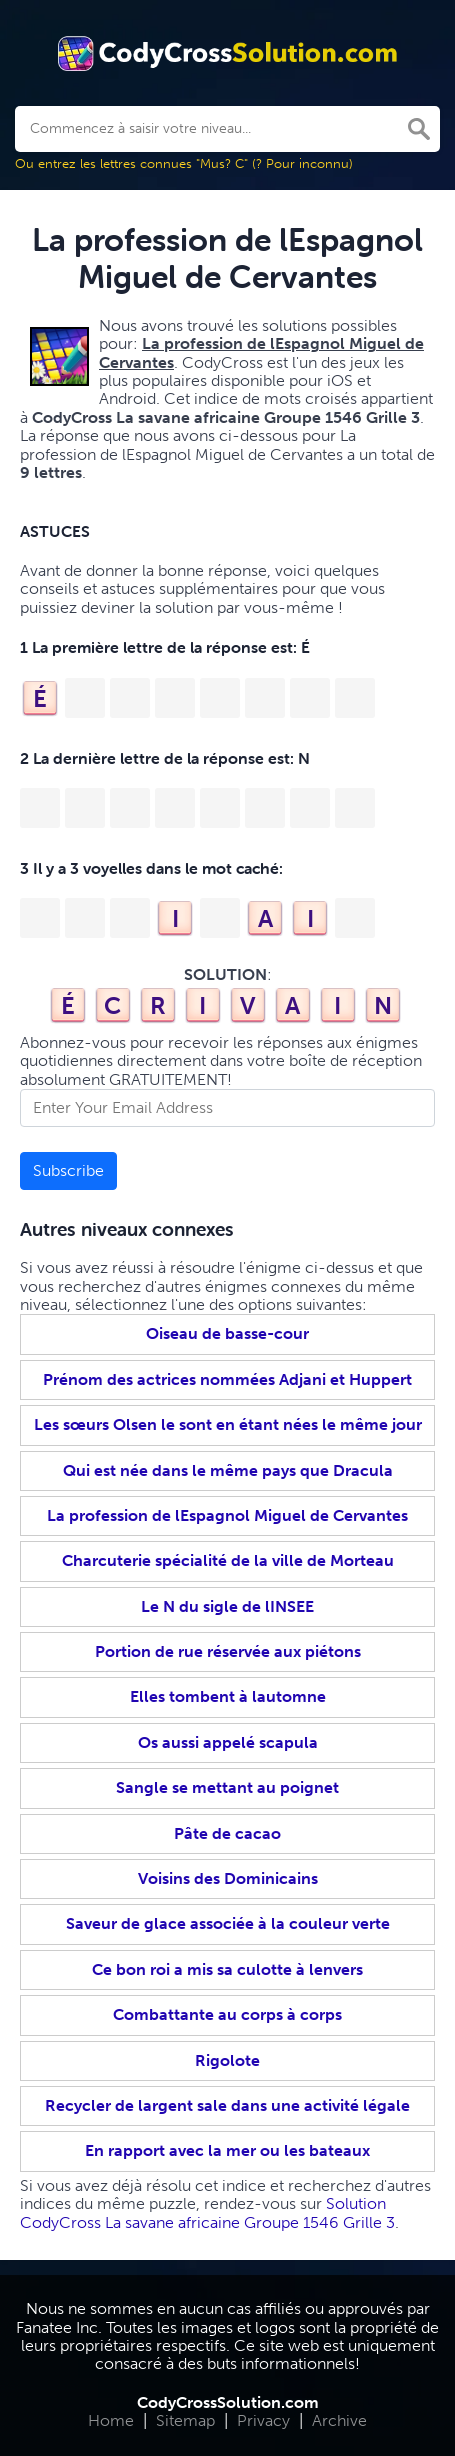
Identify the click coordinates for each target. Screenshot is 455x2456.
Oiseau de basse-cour (227, 1333)
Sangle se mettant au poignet (227, 1787)
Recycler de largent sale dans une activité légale (227, 2105)
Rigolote (227, 2060)
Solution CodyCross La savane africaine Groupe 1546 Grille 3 (207, 2212)
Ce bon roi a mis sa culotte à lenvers (227, 1969)
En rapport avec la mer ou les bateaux (227, 2150)
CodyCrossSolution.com (228, 2402)
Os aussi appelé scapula (228, 1742)
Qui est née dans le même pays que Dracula (228, 1470)
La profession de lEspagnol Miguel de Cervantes (227, 1515)
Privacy (263, 2420)
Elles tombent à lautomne (228, 1696)
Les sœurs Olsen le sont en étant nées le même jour (228, 1424)
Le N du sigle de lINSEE (227, 1606)
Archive (339, 2420)
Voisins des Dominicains (228, 1878)
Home (111, 2420)
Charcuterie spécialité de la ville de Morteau (228, 1560)
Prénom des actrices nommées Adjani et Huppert (227, 1379)
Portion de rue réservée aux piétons (228, 1651)
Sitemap (185, 2420)
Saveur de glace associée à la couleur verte (228, 1923)
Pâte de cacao (227, 1833)
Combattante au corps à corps (227, 2014)
